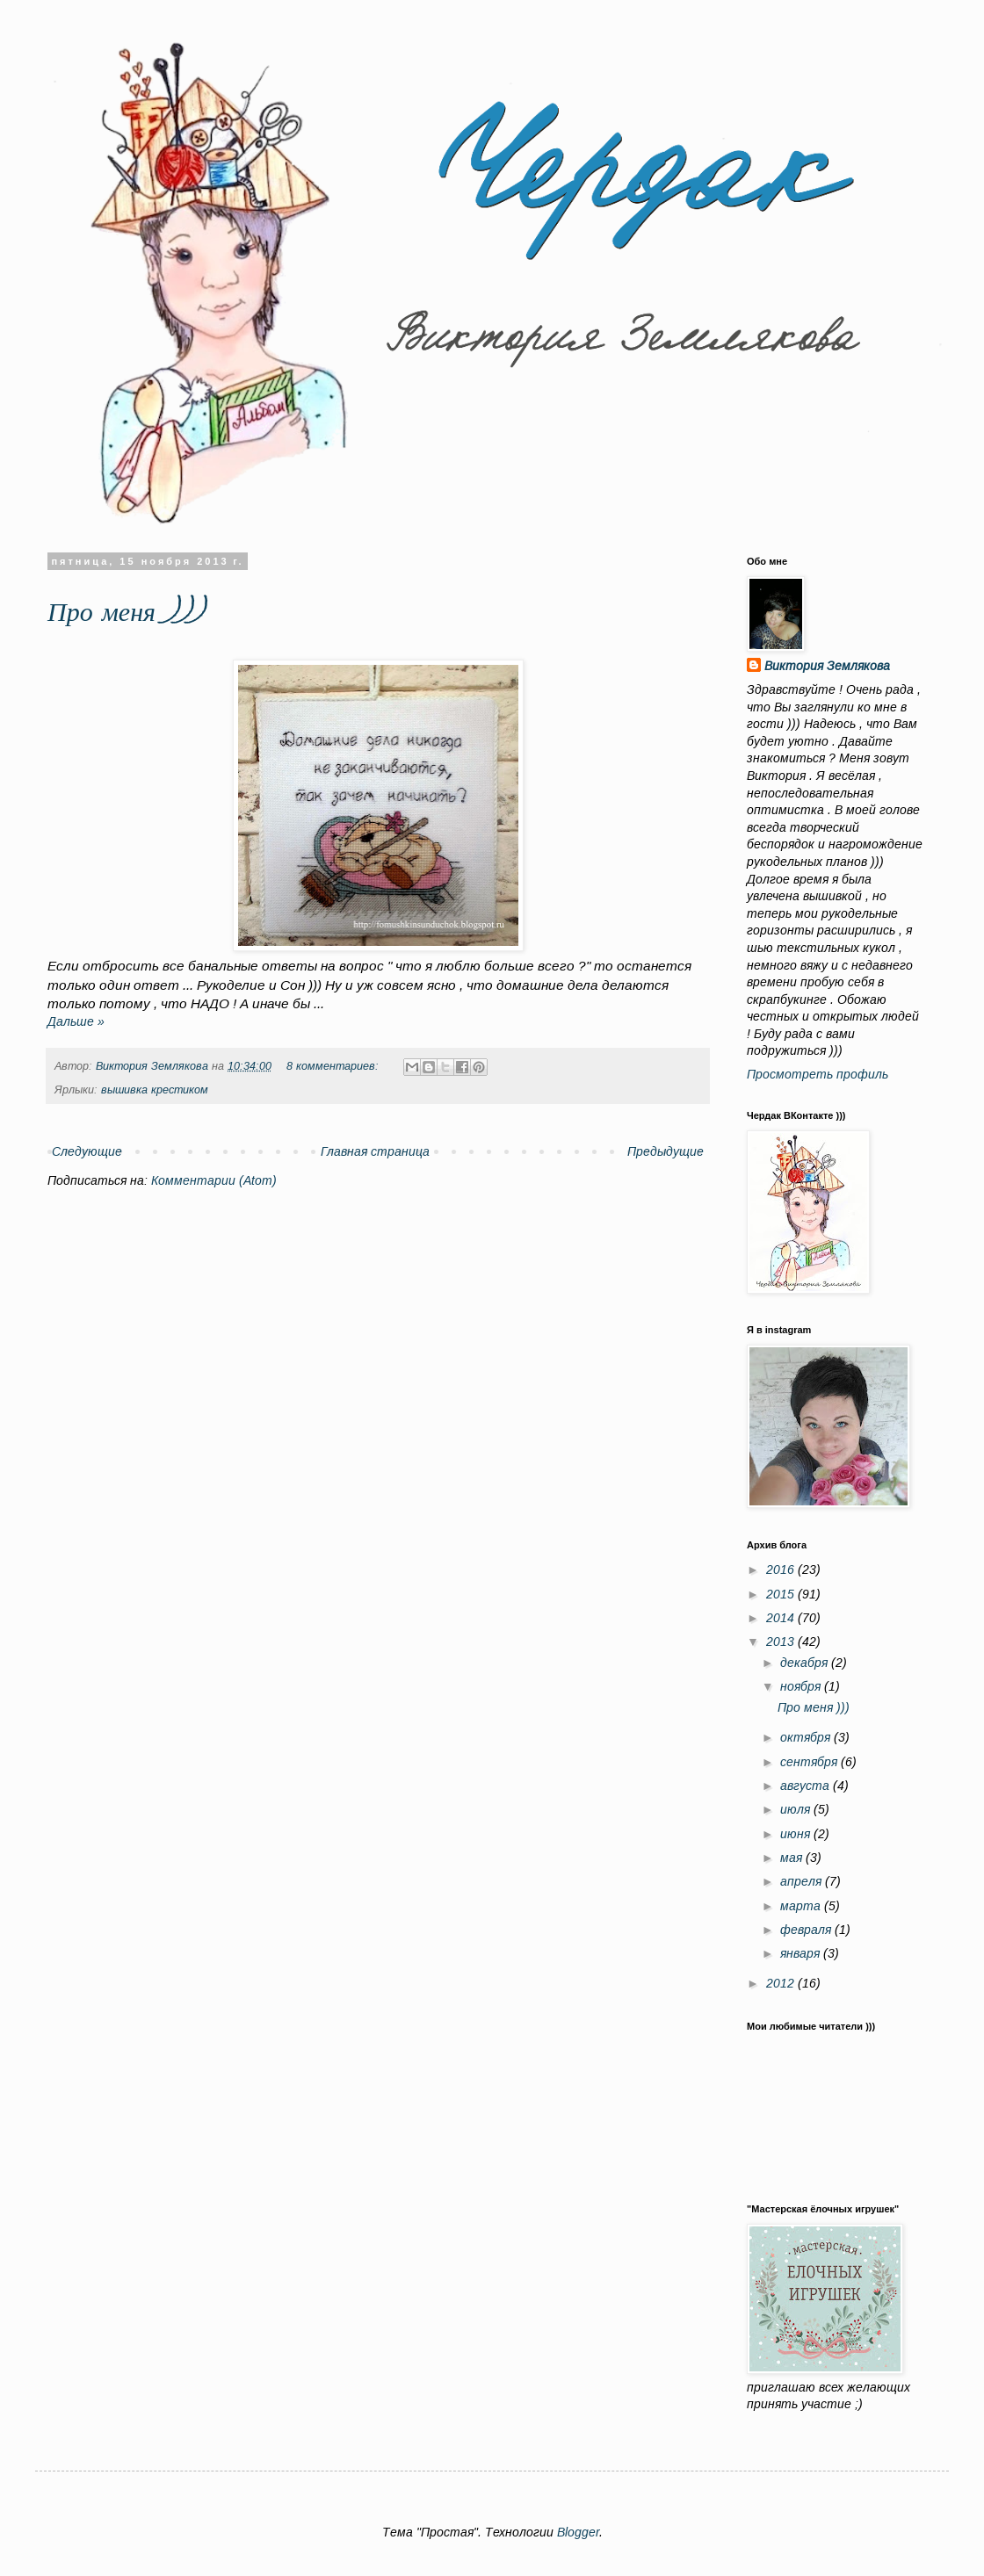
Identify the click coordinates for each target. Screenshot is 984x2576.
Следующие (87, 1151)
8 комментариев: (334, 1066)
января (801, 1953)
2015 (782, 1594)
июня (797, 1834)
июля (797, 1809)
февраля (807, 1930)
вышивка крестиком (154, 1090)
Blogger (578, 2532)
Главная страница (375, 1151)
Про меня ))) (125, 615)
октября (807, 1737)
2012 (782, 1983)
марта (802, 1906)
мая (793, 1858)
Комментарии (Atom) (214, 1180)
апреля (802, 1881)
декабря (805, 1663)
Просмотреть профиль (817, 1074)
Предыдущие (665, 1151)
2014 (782, 1618)
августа (806, 1786)
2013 (782, 1641)
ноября (802, 1686)
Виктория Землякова (827, 666)
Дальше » (76, 1021)
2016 (782, 1569)
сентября (810, 1762)
